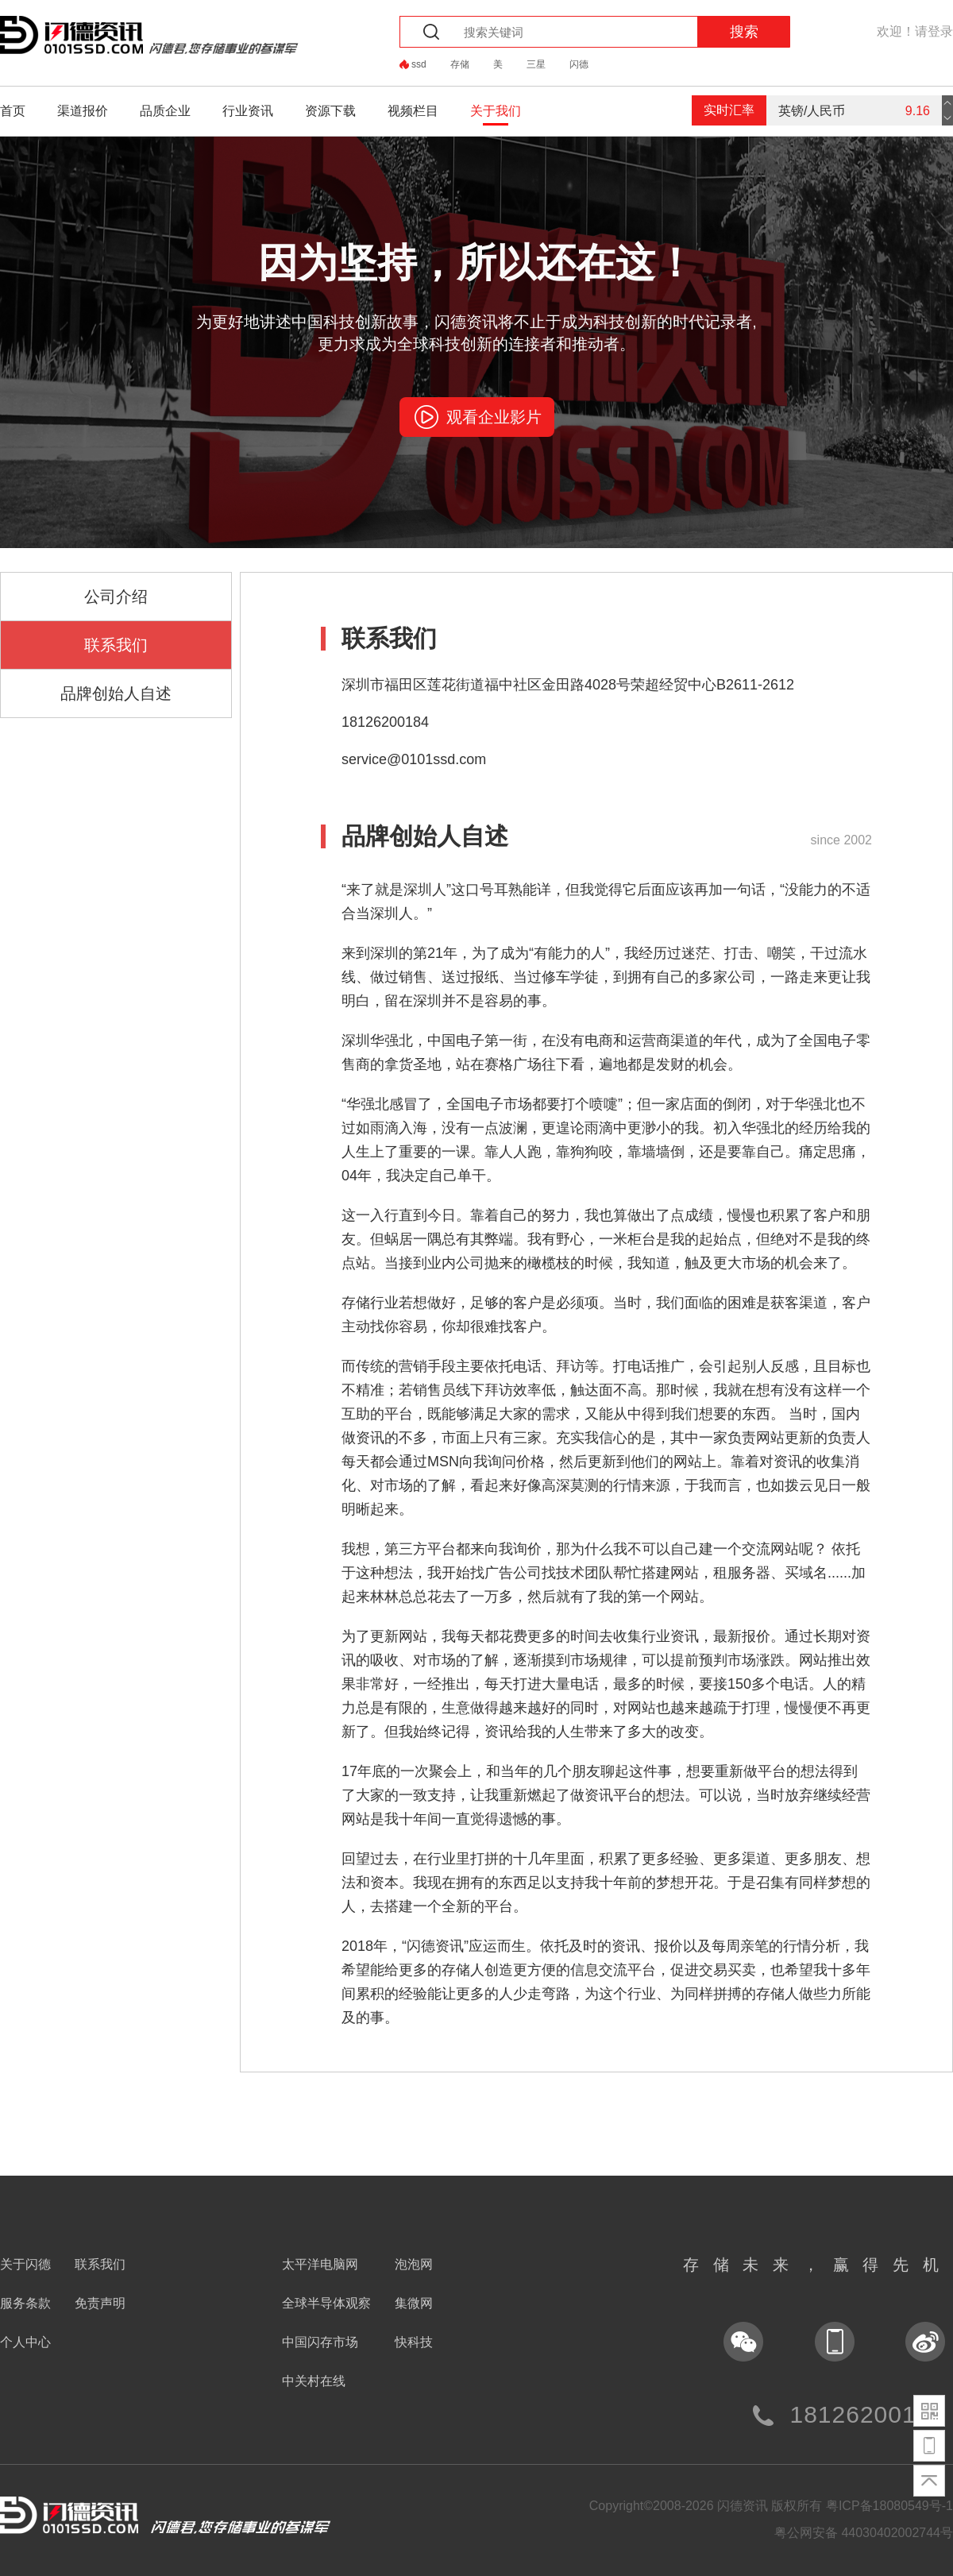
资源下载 (330, 111)
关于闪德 (25, 2264)
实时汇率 (729, 110)
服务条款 (25, 2303)
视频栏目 (413, 111)
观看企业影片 (494, 417)
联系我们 (100, 2264)
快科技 (414, 2342)
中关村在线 (313, 2381)
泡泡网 (414, 2264)
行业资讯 (247, 111)
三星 (536, 64)
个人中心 (25, 2342)
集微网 (414, 2303)
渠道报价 (82, 111)
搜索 (744, 32)
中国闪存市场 (320, 2342)
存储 (459, 64)
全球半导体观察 (326, 2303)
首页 (12, 111)
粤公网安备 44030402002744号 (863, 2532)
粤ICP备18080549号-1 (889, 2505)
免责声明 (100, 2303)
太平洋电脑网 (320, 2264)
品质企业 (165, 111)
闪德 (578, 64)
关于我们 (495, 111)
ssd (418, 64)
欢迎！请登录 (915, 31)
